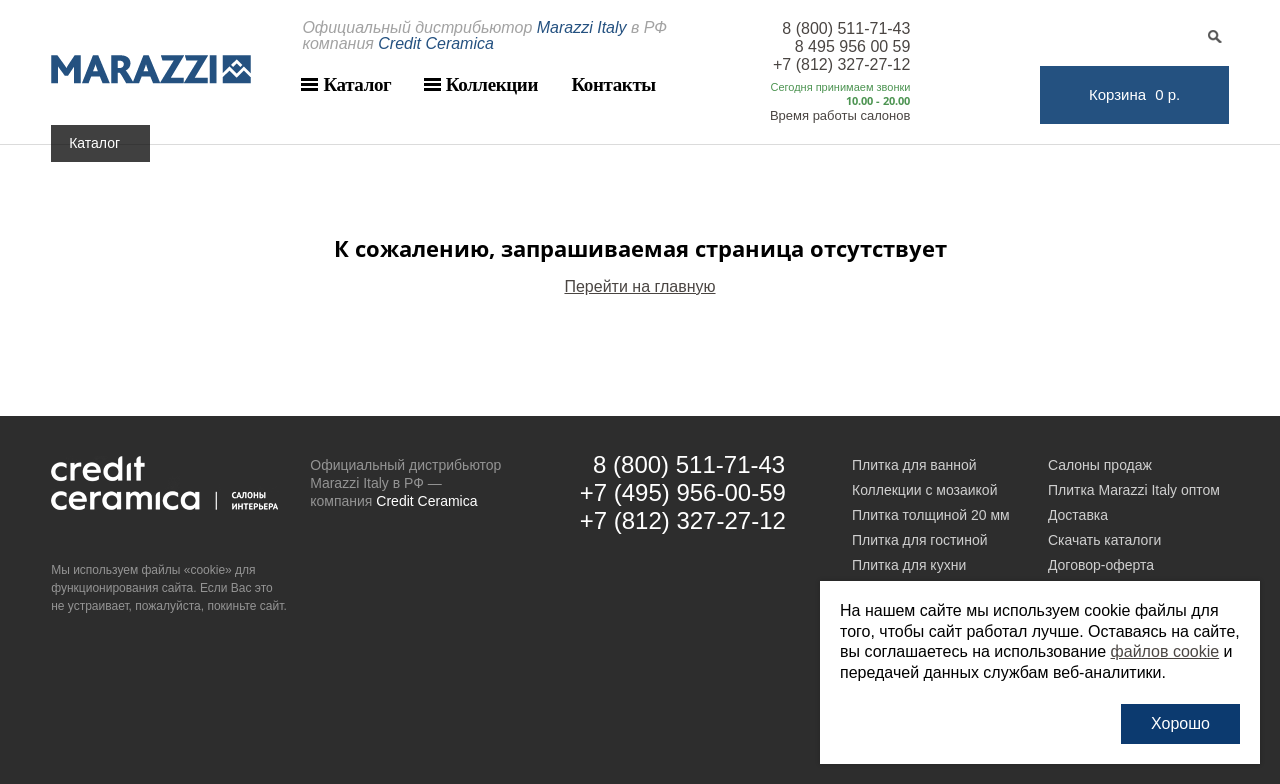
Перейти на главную (639, 286)
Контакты (613, 84)
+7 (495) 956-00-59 (683, 492)
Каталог (357, 84)
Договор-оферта (1101, 565)
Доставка (1078, 515)
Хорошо (1180, 723)
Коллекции (492, 84)
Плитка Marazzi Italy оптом (1134, 490)
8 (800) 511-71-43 (846, 28)
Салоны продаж (1100, 465)
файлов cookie (1165, 651)
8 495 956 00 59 (853, 46)
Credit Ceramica (426, 501)
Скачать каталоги (1104, 540)
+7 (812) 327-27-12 (841, 64)
